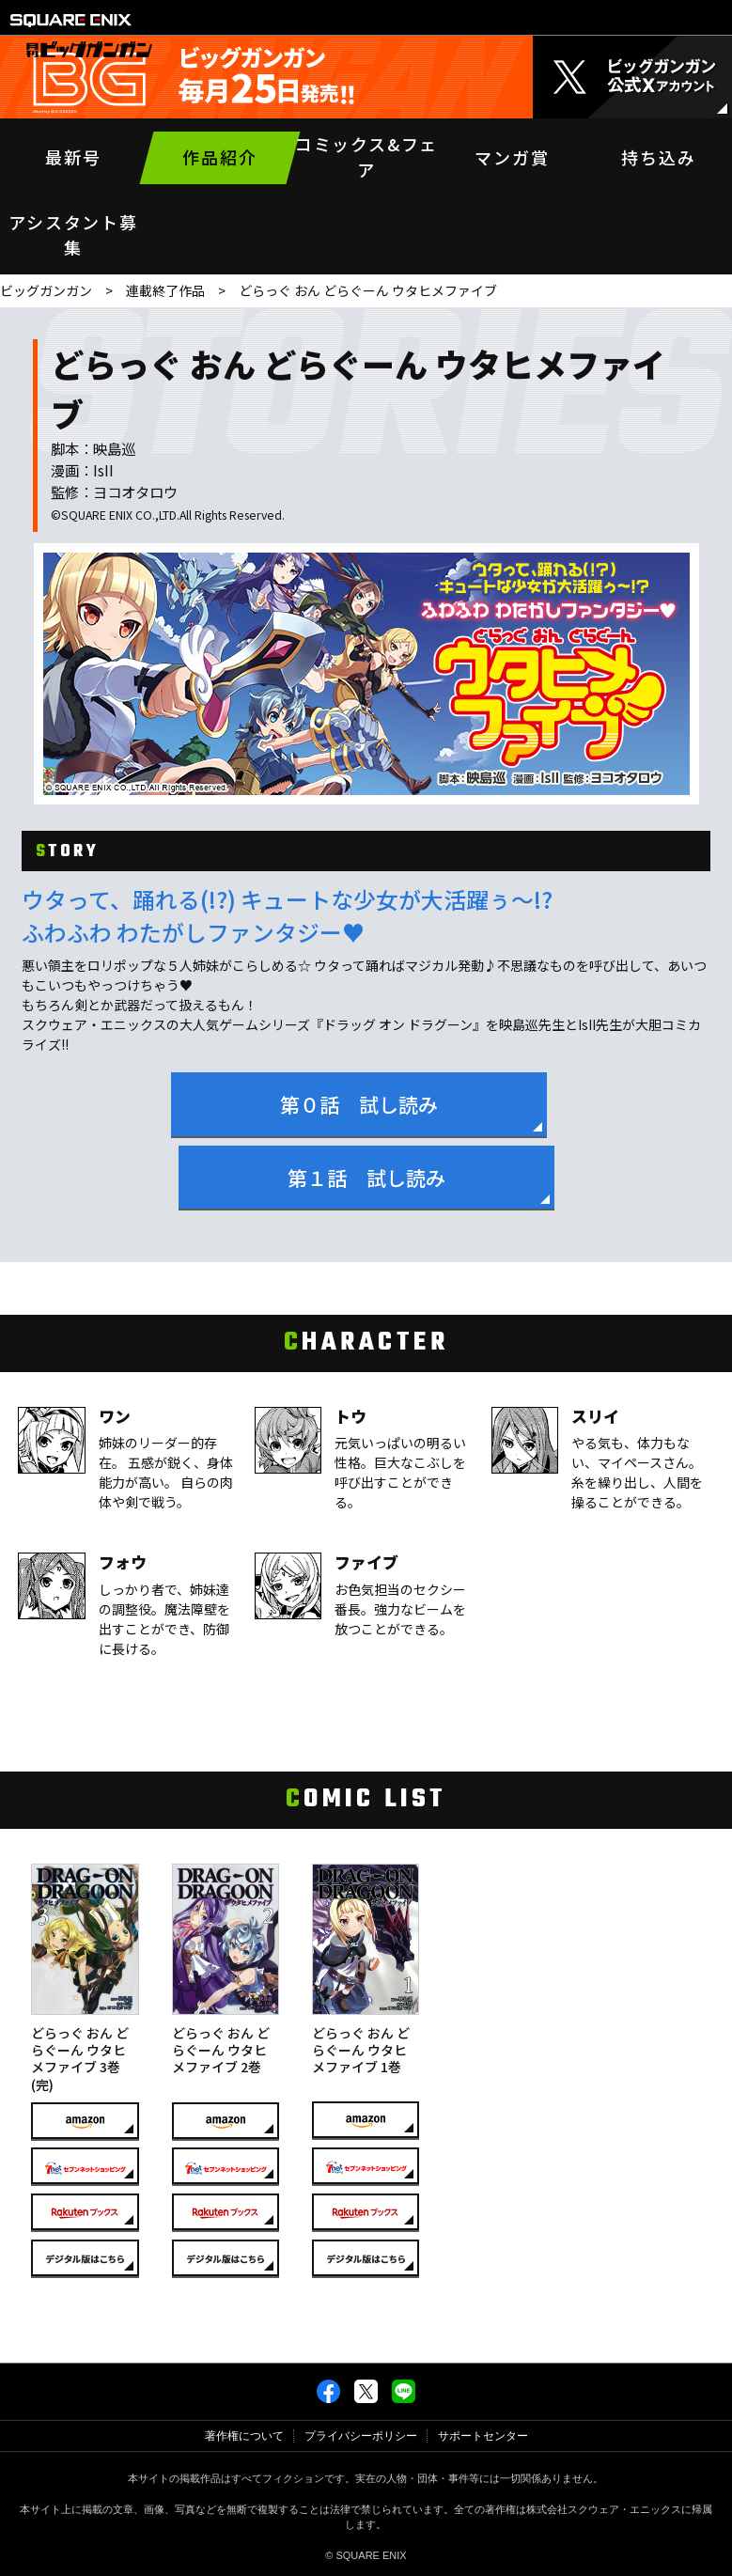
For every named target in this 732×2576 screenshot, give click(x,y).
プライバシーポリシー (360, 2436)
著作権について (244, 2436)
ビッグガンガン (46, 290)
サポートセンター (483, 2436)
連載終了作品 (165, 290)
